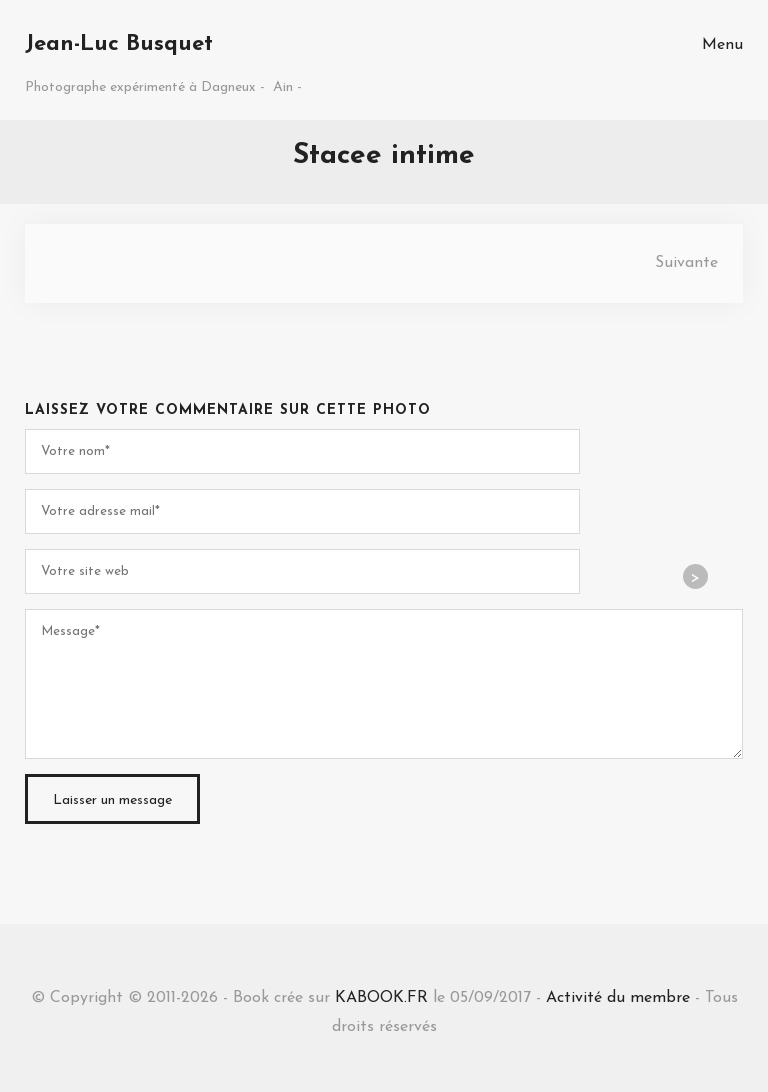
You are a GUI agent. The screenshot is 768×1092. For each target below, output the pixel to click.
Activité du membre (618, 998)
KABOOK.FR (381, 998)
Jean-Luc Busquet (119, 44)
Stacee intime (384, 156)
